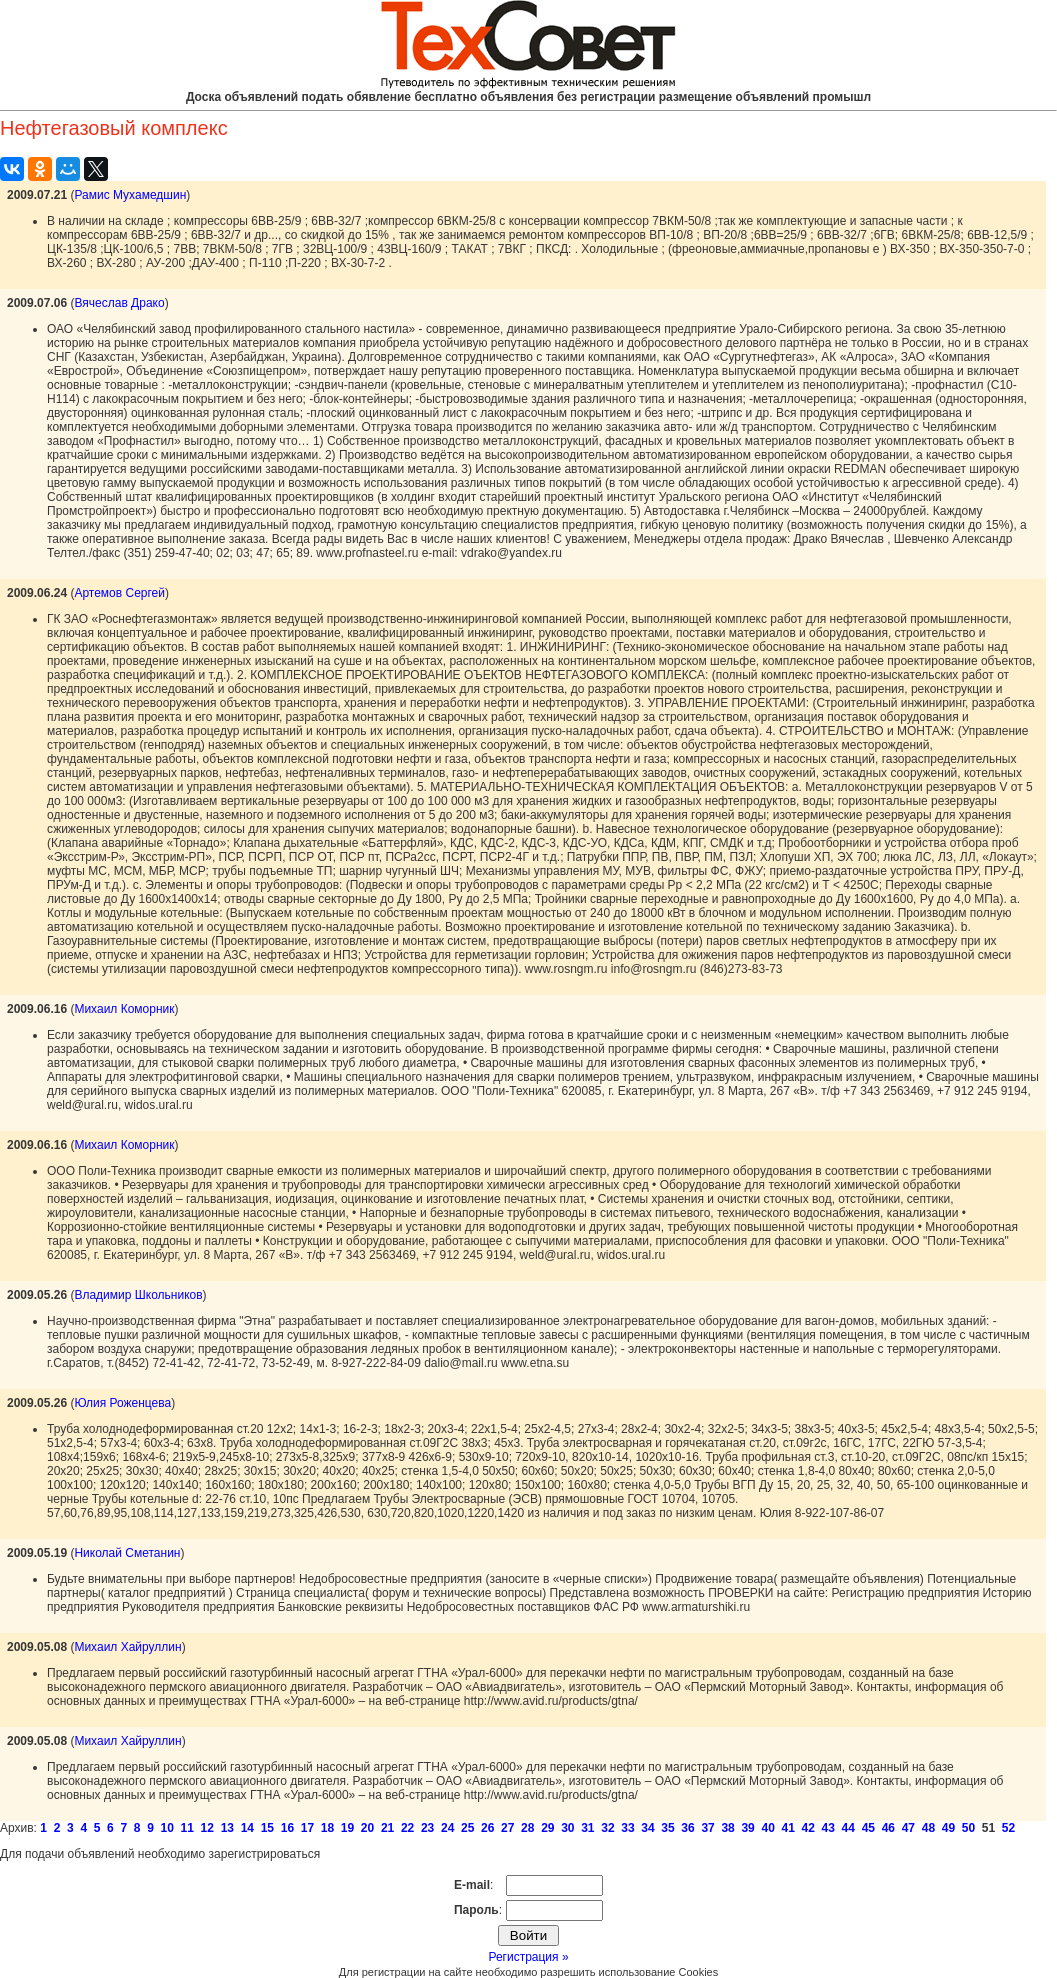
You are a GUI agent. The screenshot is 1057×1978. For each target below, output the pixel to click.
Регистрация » (528, 1957)
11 (187, 1828)
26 (487, 1828)
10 (167, 1828)
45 (868, 1828)
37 (707, 1828)
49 (948, 1828)
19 (347, 1828)
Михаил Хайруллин (127, 1647)
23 (427, 1828)
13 (227, 1828)
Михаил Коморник (124, 1009)
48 (928, 1828)
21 (387, 1828)
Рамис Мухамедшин (130, 195)
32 (607, 1828)
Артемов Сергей (119, 593)
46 (888, 1828)
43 (828, 1828)
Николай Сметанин (127, 1553)
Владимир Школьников (138, 1295)
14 (247, 1828)
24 (447, 1828)
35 (667, 1828)
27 (507, 1828)
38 (727, 1828)
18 (327, 1828)
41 (788, 1828)
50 (968, 1828)
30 (567, 1828)
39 (747, 1828)
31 (587, 1828)
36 (687, 1828)
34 (647, 1828)
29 (547, 1828)
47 (908, 1828)
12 (207, 1828)
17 (307, 1828)
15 (267, 1828)
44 (848, 1828)
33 (627, 1828)
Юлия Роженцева (122, 1403)
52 (1008, 1828)
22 (407, 1828)
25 (467, 1828)
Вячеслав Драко (119, 303)
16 (287, 1828)
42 (808, 1828)
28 (527, 1828)
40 (767, 1828)
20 (367, 1828)
